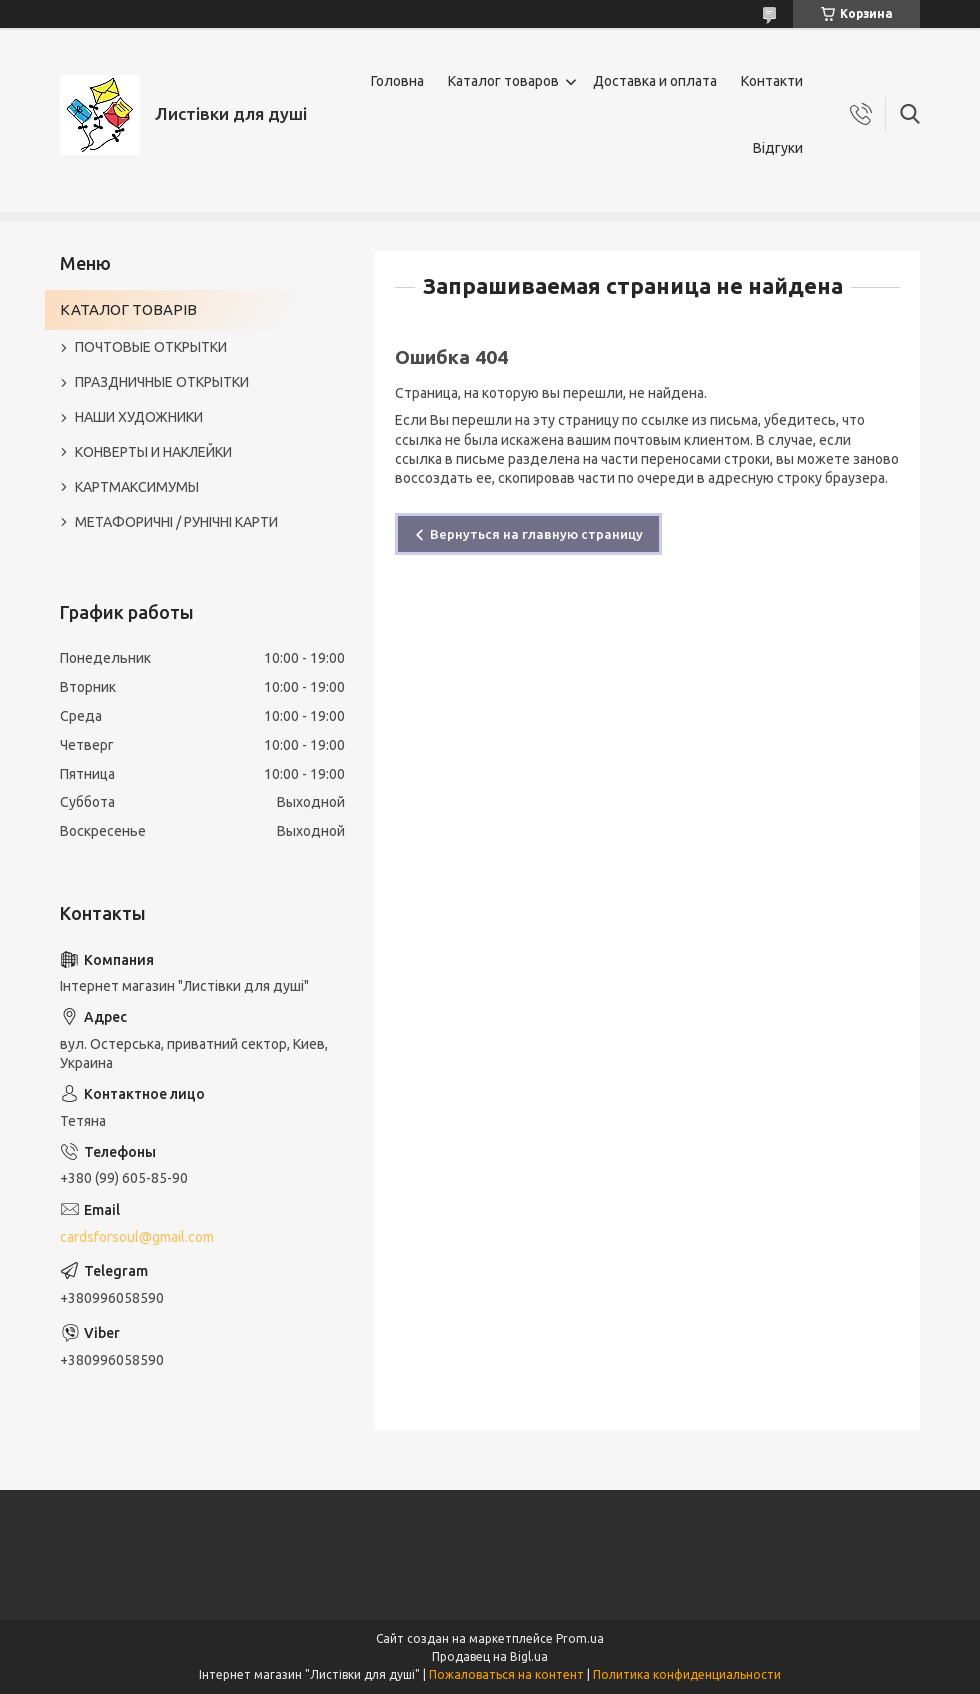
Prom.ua (580, 1638)
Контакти (772, 81)
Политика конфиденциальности (687, 1674)
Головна (397, 81)
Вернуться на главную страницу (536, 534)
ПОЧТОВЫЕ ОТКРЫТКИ (151, 347)
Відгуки (778, 148)
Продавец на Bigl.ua (490, 1656)
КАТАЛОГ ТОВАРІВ (128, 309)
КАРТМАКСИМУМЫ (137, 487)
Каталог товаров (503, 81)
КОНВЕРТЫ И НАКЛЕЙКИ (153, 452)
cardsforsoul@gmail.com (137, 1237)
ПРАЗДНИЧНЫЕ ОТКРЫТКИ (162, 382)
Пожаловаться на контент (506, 1674)
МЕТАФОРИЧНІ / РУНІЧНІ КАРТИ (176, 522)
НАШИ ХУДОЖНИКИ (139, 417)
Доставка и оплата (655, 81)
